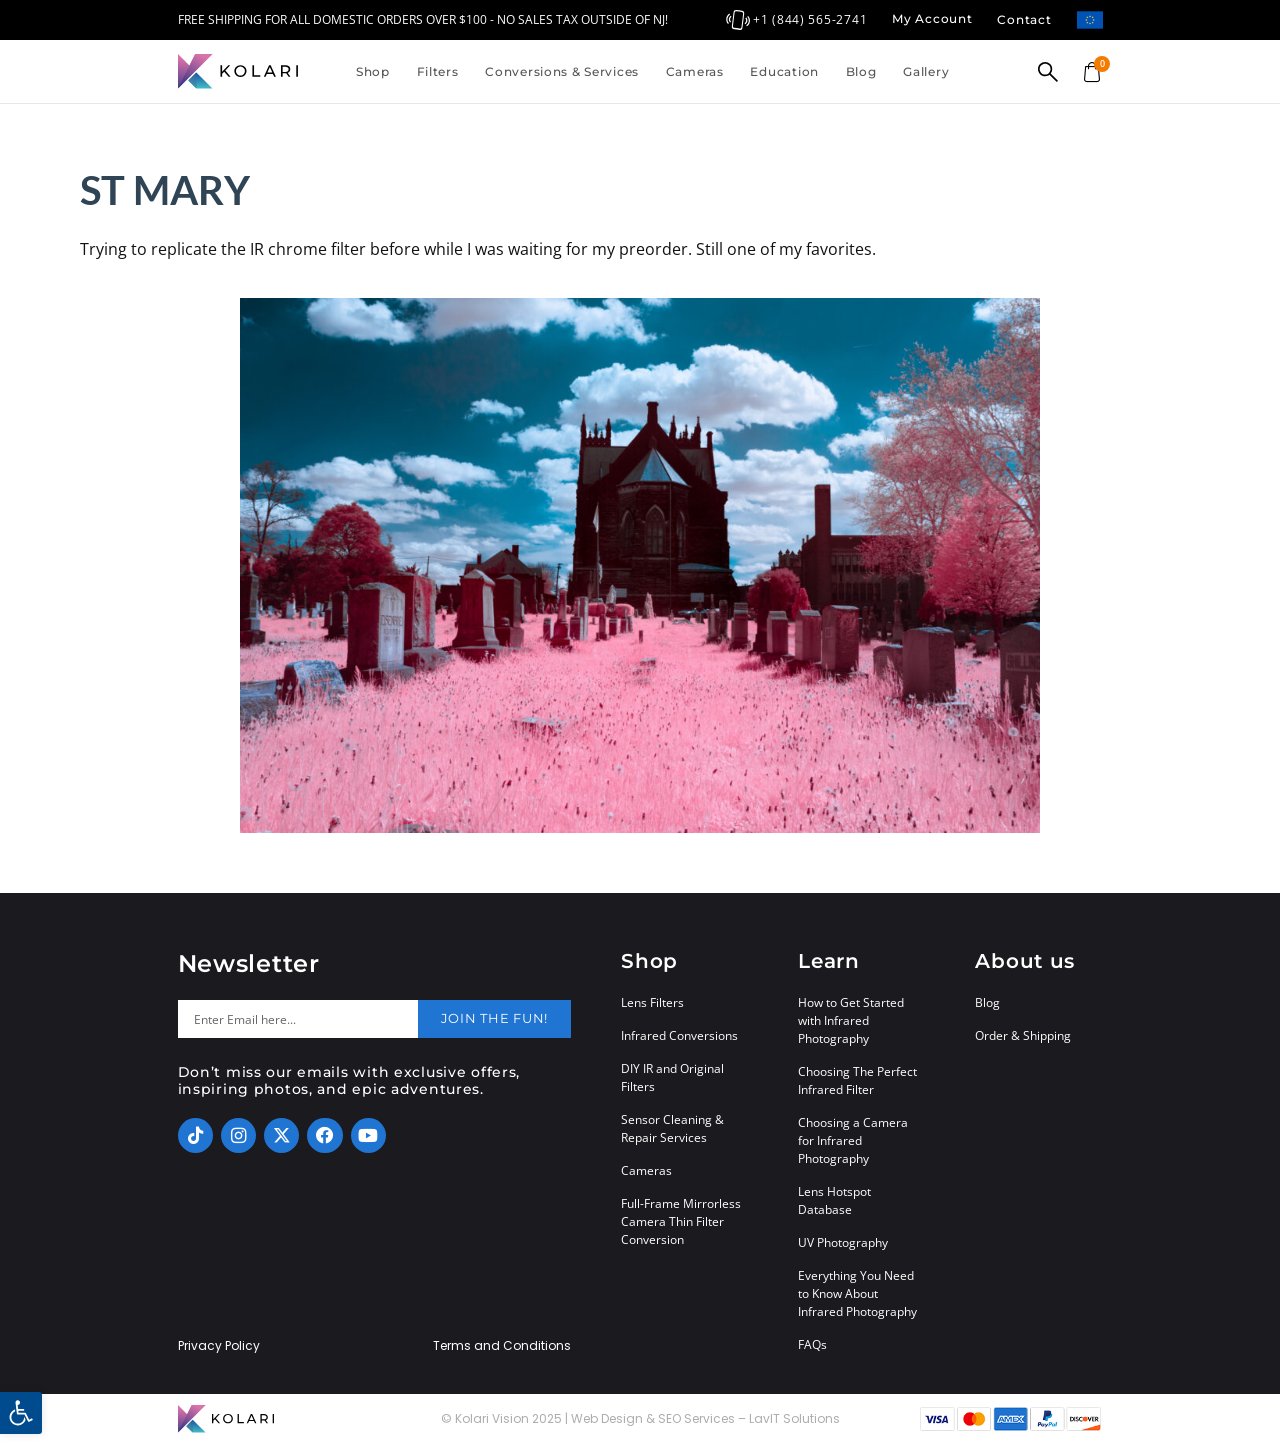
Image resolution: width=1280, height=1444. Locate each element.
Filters (438, 71)
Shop (373, 71)
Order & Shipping (1023, 1035)
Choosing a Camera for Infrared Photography (853, 1140)
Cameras (695, 71)
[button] (21, 1413)
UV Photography (843, 1242)
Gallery (926, 71)
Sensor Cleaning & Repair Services (672, 1128)
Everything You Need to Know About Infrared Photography (857, 1293)
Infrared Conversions (679, 1035)
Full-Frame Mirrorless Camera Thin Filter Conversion (681, 1221)
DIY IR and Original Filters (672, 1077)
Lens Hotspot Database (834, 1200)
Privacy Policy (219, 1346)
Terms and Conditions (502, 1346)
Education (784, 71)
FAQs (812, 1344)
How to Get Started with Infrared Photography (851, 1020)
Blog (861, 71)
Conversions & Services (562, 71)
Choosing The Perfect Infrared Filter (857, 1080)
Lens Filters (652, 1002)
